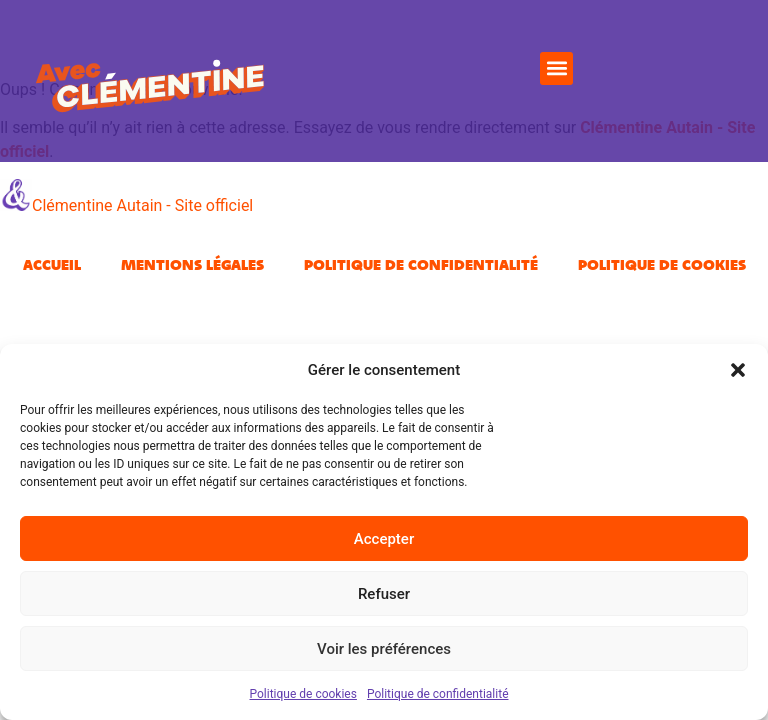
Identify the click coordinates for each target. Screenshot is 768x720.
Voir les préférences (384, 649)
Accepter (384, 539)
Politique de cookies (303, 694)
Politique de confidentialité (438, 694)
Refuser (384, 594)
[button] (738, 370)
